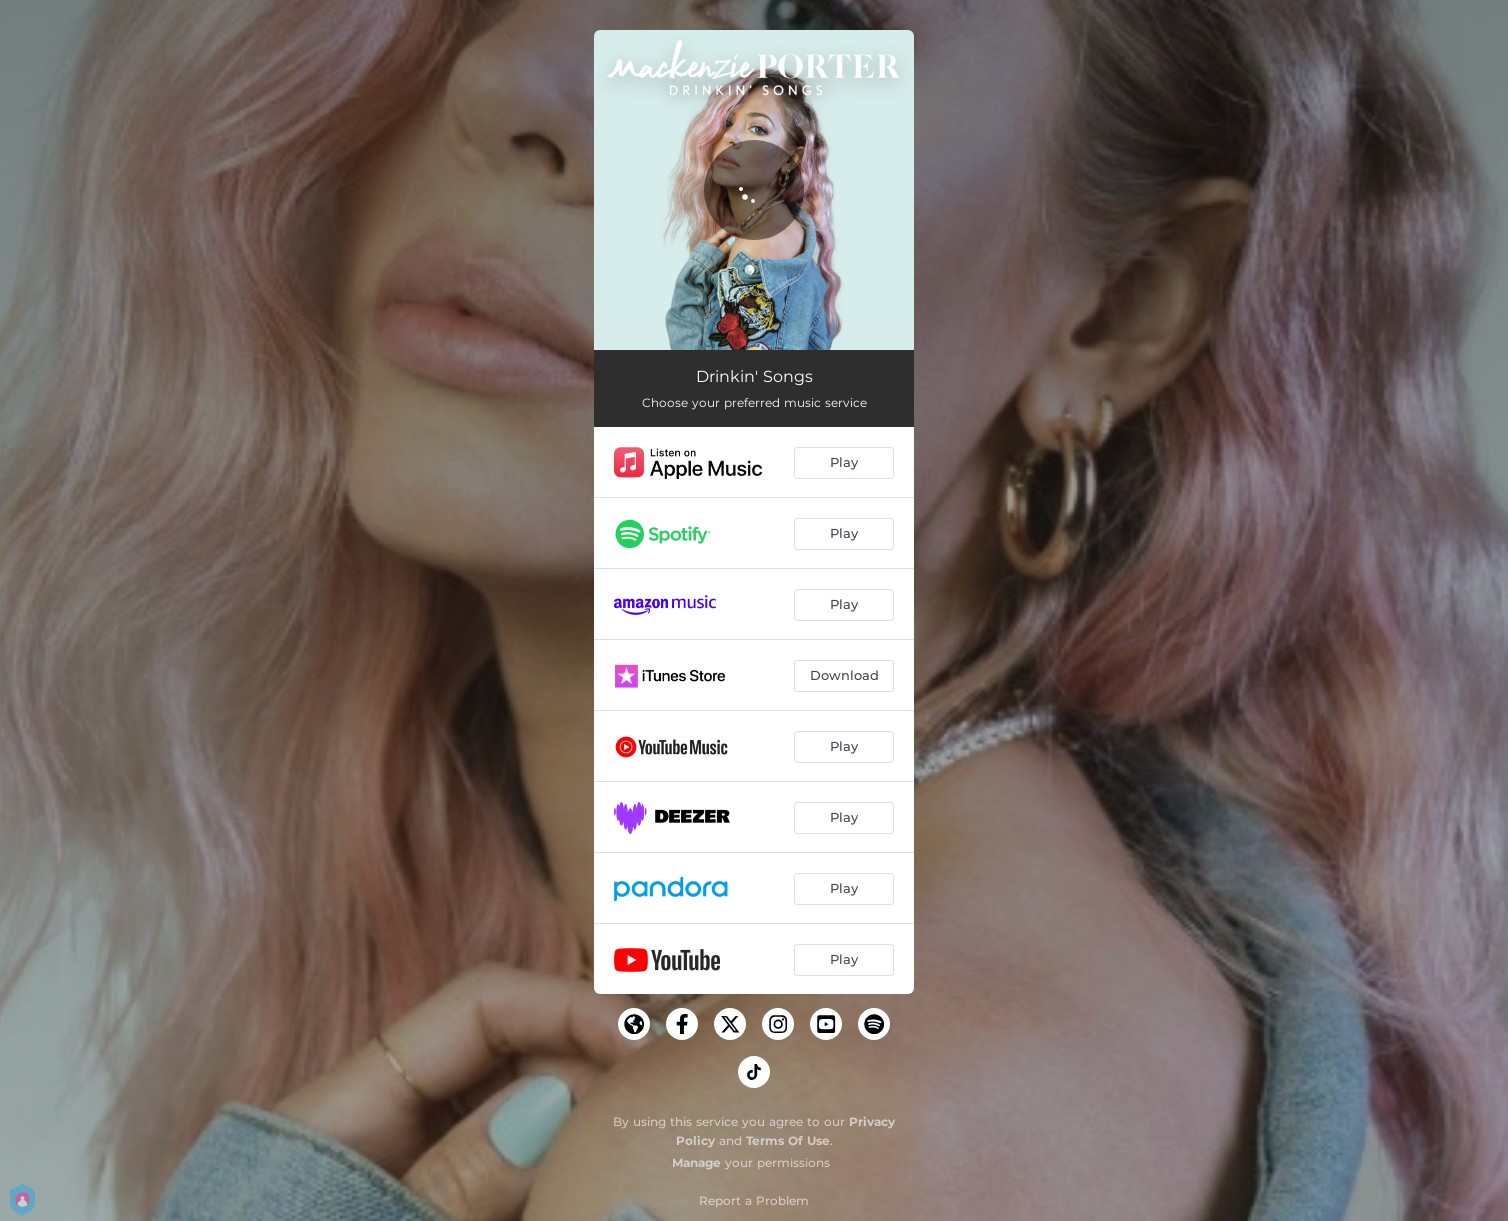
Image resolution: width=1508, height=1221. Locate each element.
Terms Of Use (788, 1140)
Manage (696, 1162)
